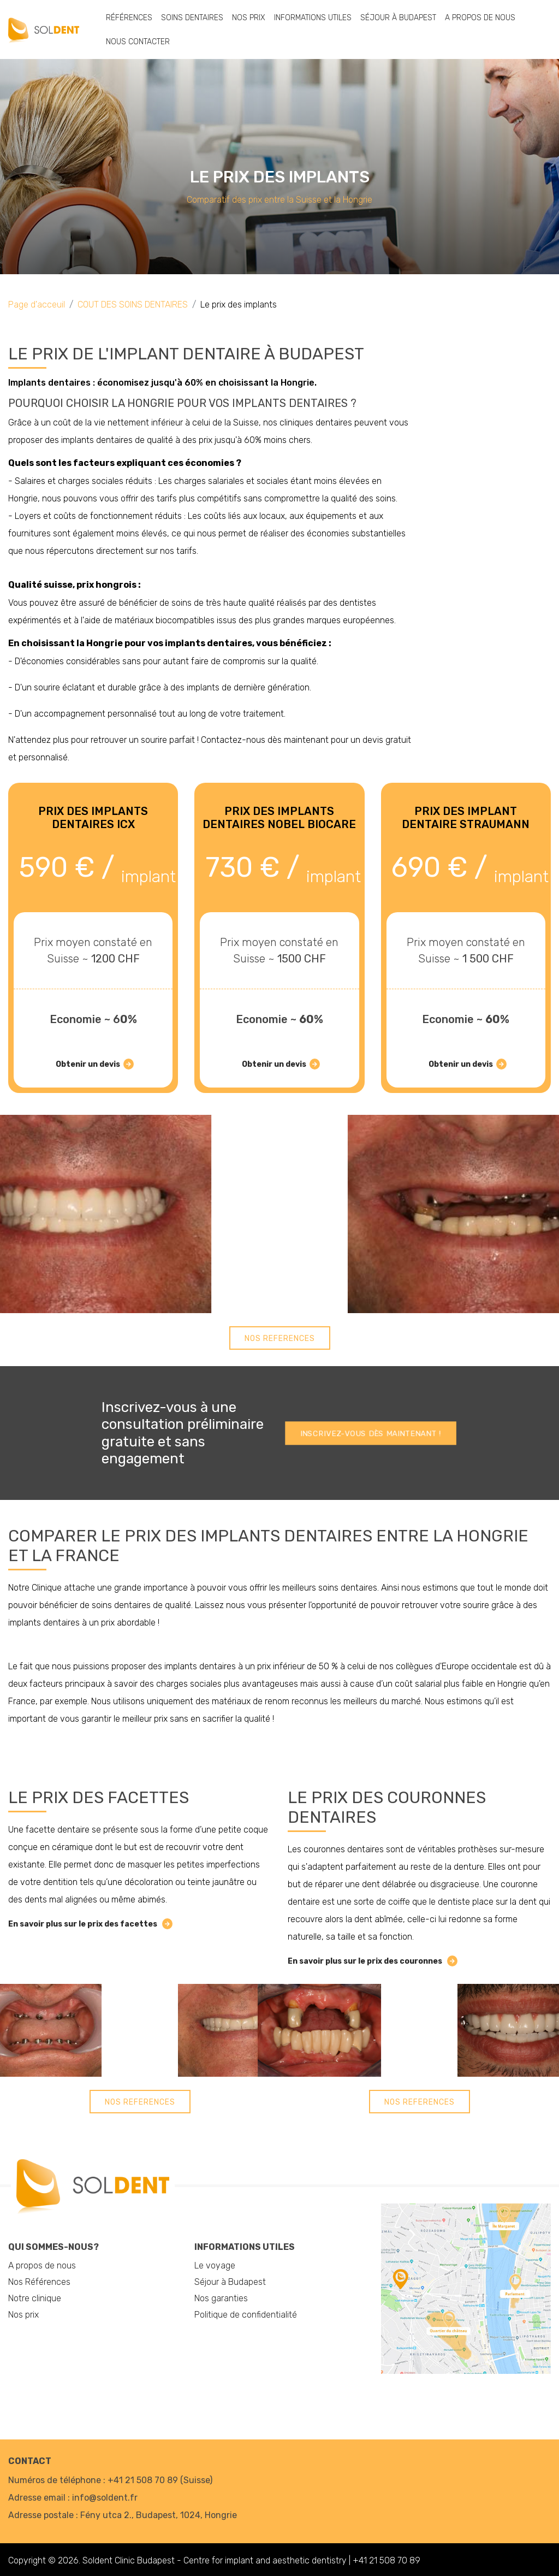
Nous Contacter (138, 41)
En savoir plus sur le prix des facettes (88, 1924)
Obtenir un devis (93, 1064)
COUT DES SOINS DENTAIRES (133, 304)
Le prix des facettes (98, 1797)
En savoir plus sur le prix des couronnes (371, 1961)
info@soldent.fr (105, 2497)
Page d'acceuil (36, 304)
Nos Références (39, 2282)
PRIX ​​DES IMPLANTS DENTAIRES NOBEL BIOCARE (279, 818)
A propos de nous (480, 17)
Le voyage (214, 2265)
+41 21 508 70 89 (143, 2480)
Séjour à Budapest (398, 17)
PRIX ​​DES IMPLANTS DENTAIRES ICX (93, 818)
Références (129, 17)
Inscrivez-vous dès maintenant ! (370, 1433)
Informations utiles (313, 17)
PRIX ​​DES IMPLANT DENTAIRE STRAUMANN (466, 818)
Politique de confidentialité (245, 2314)
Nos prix (248, 17)
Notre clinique (34, 2298)
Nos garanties (221, 2298)
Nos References (280, 1338)
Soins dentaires (192, 17)
